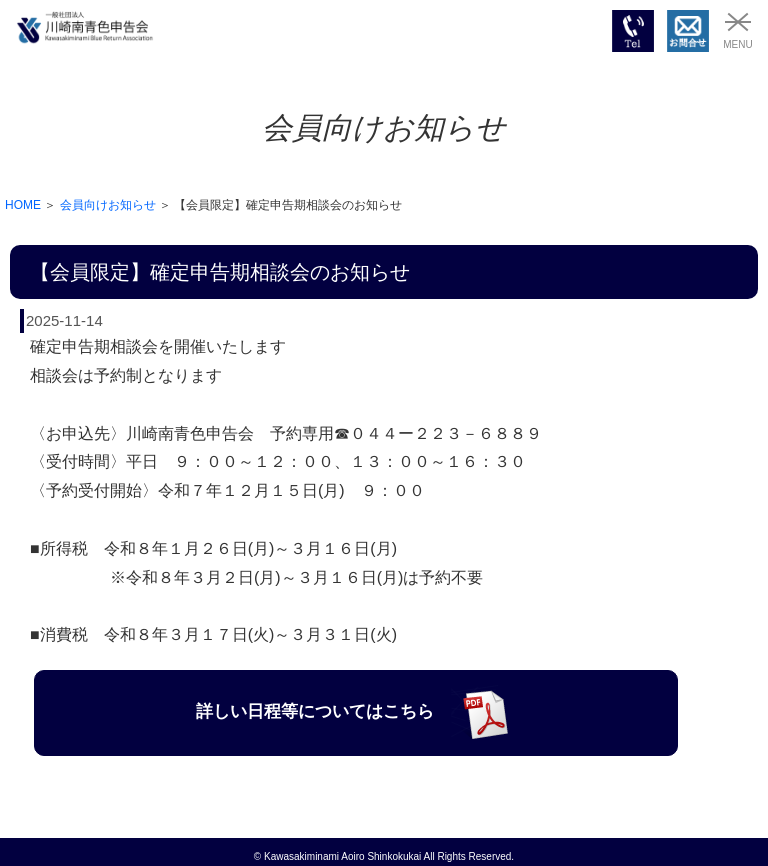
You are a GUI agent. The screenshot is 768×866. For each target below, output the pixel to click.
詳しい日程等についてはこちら (355, 711)
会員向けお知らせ (108, 205)
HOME (23, 205)
